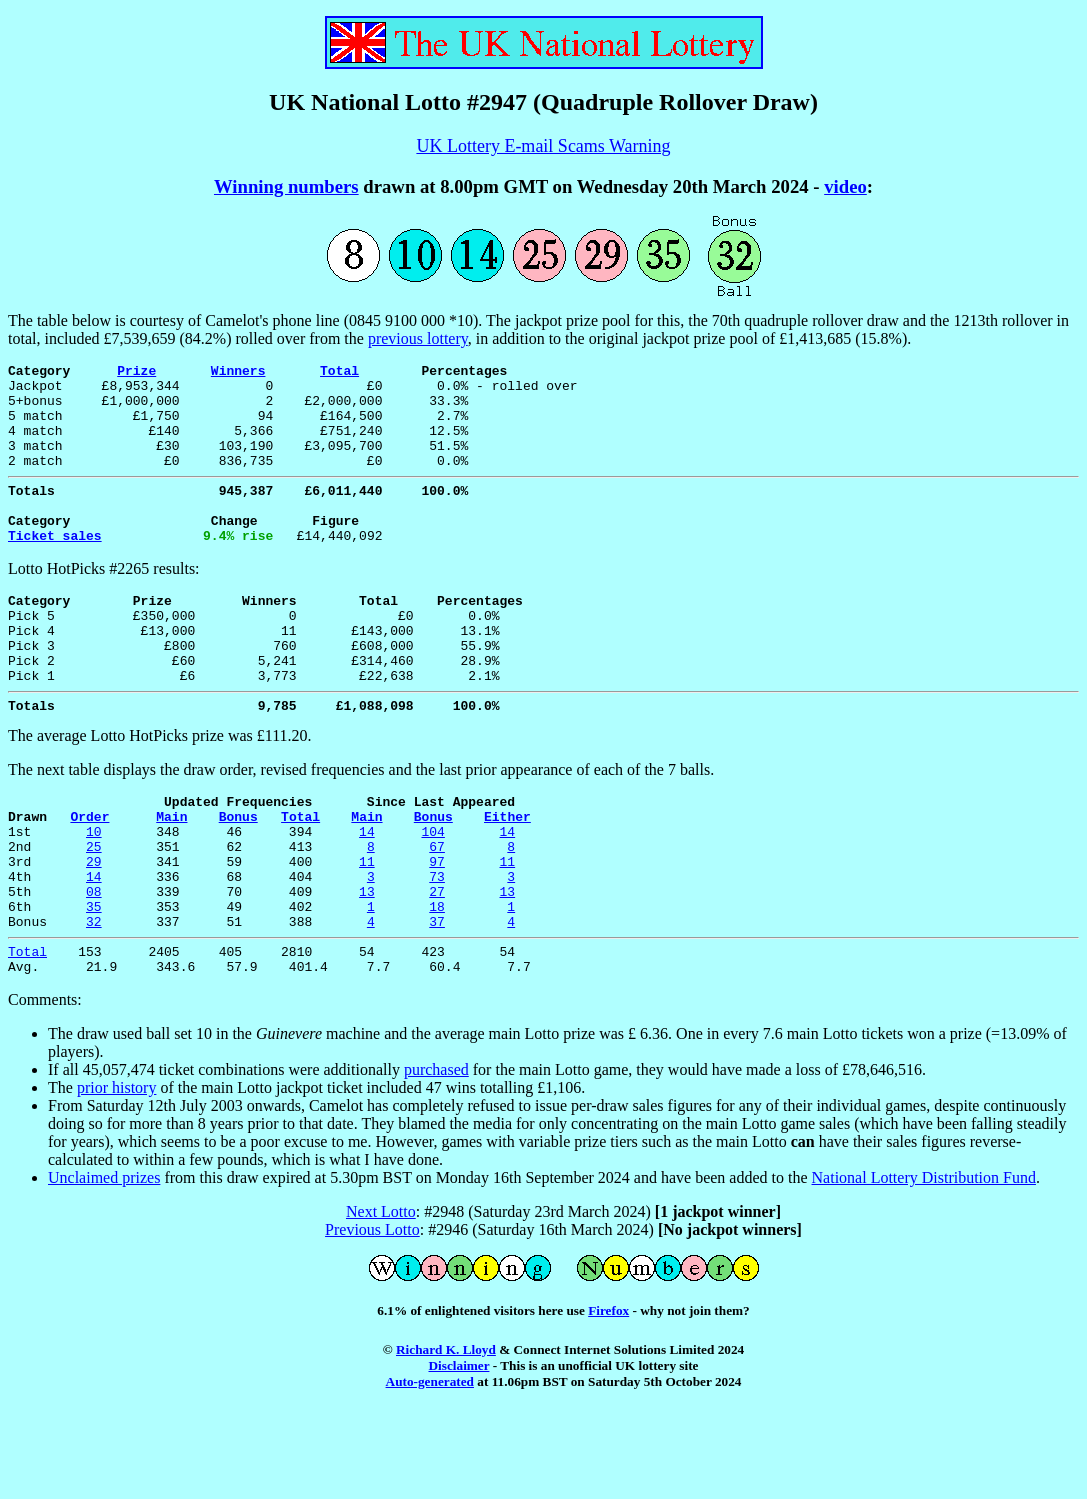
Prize (136, 373)
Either (507, 876)
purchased (436, 1156)
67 (437, 912)
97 (437, 930)
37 (437, 1002)
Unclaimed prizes (104, 1264)
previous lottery (418, 338)
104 (432, 894)
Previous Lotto (372, 1316)
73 (437, 948)
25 (94, 912)
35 (94, 984)
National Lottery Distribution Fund (924, 1264)
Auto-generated (430, 1468)
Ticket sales (55, 568)
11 (367, 930)
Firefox (608, 1397)
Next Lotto (381, 1298)
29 (94, 930)
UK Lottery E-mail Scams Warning (543, 146)
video (845, 186)
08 (94, 966)
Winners (238, 373)
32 (94, 1002)
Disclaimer (459, 1452)
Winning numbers (286, 186)
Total (339, 373)
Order (89, 876)
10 (94, 894)
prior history (117, 1174)
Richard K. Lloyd (446, 1436)
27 (437, 966)
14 (367, 894)
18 (437, 984)
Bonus (238, 876)
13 (367, 966)
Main (171, 876)
